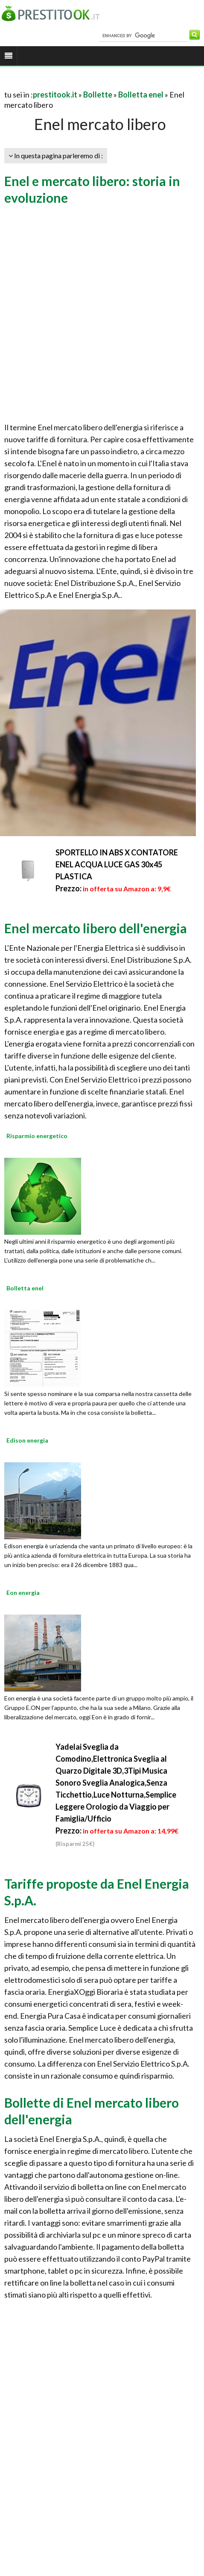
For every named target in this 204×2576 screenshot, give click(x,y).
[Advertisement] (99, 315)
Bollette (97, 94)
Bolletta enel (140, 94)
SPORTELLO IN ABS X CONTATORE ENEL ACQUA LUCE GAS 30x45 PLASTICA (116, 864)
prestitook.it (55, 94)
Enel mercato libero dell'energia (95, 928)
